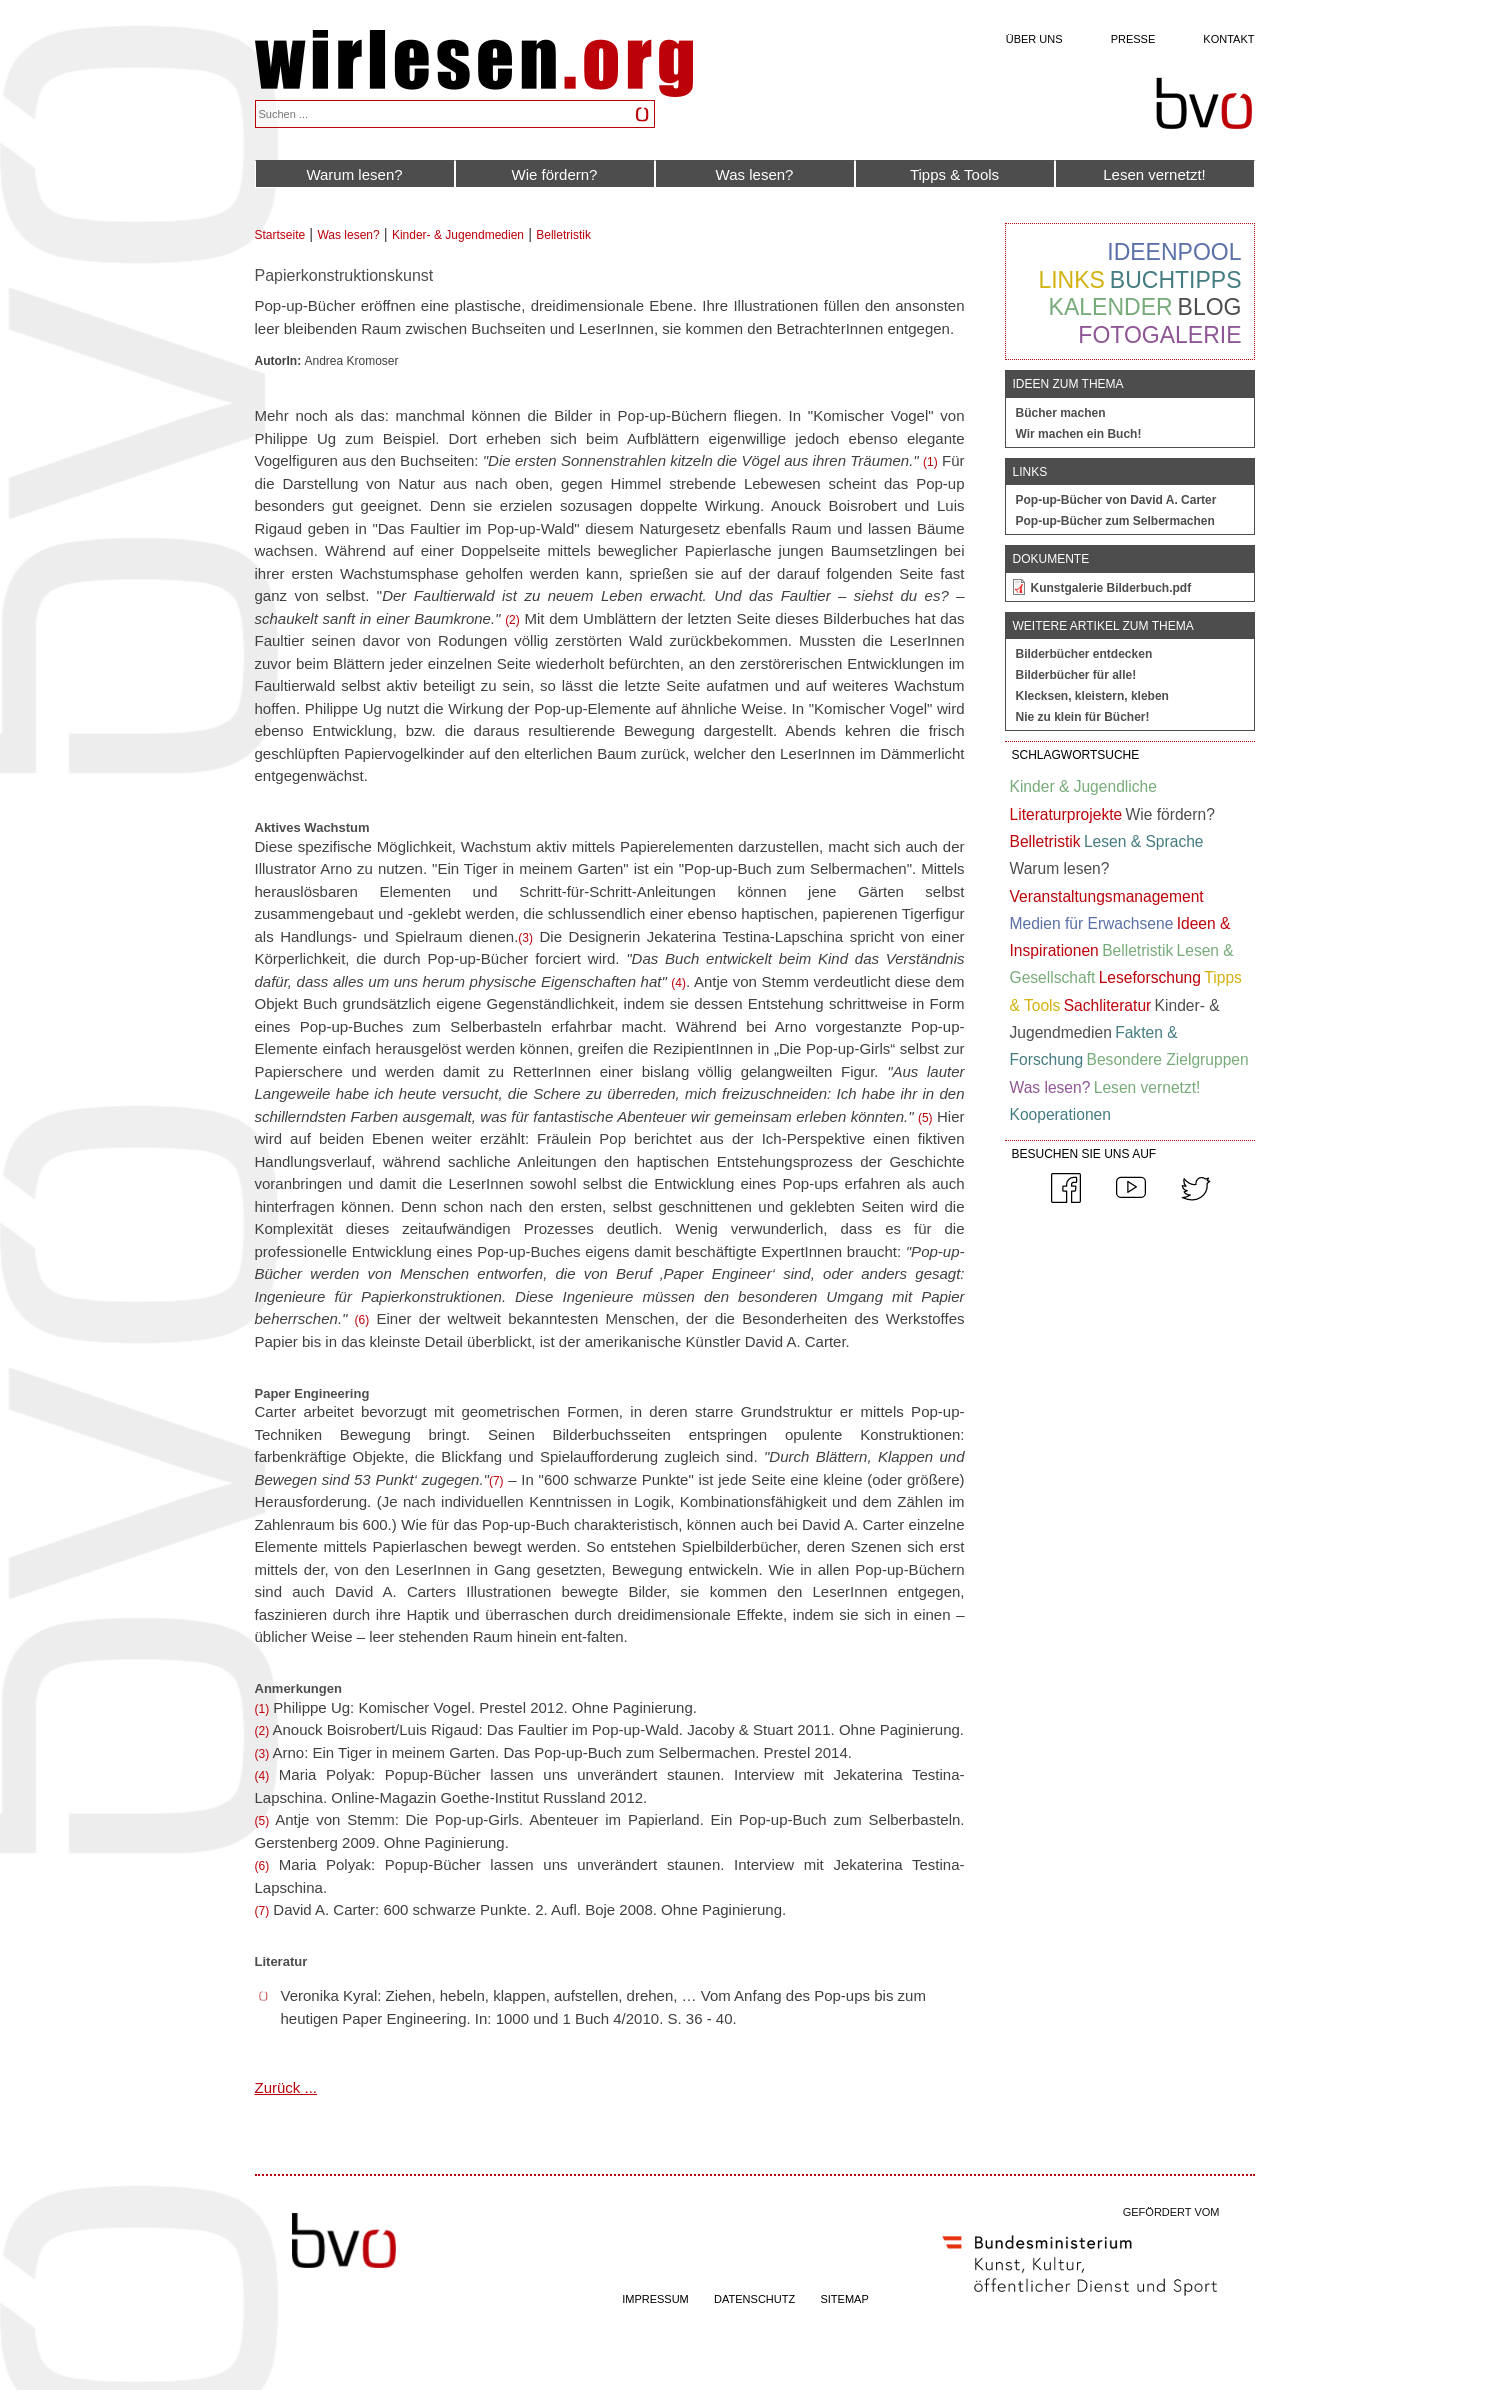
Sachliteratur (1108, 1005)
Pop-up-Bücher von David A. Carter (1116, 500)
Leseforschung (1150, 977)
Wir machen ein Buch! (1079, 434)
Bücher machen (1061, 413)
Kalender (1111, 307)
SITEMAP (844, 2299)
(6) (362, 1320)
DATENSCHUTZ (754, 2299)
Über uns (1034, 39)
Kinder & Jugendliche (1083, 786)
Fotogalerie (1159, 335)
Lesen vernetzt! (1154, 174)
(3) (525, 938)
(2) (512, 620)
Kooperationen (1060, 1114)
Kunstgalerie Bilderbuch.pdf (1111, 588)
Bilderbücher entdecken (1084, 654)
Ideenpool (1174, 252)
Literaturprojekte (1066, 814)
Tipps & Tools (954, 174)
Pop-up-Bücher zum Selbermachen (1115, 521)
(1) (930, 462)
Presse (1133, 39)
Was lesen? (755, 174)
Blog (1210, 307)
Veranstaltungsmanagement (1107, 896)
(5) (925, 1118)
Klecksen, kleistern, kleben (1092, 696)
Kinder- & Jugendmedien (458, 235)
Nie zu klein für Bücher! (1083, 717)
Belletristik (563, 235)
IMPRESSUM (655, 2299)
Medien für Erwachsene (1092, 923)
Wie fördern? (555, 174)
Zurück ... (286, 2087)
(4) (678, 983)
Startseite (280, 235)
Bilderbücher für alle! (1076, 675)
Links (1071, 280)
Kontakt (1228, 39)
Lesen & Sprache (1144, 841)
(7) (496, 1481)
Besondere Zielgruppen (1168, 1059)
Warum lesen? (354, 174)
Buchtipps (1176, 280)
